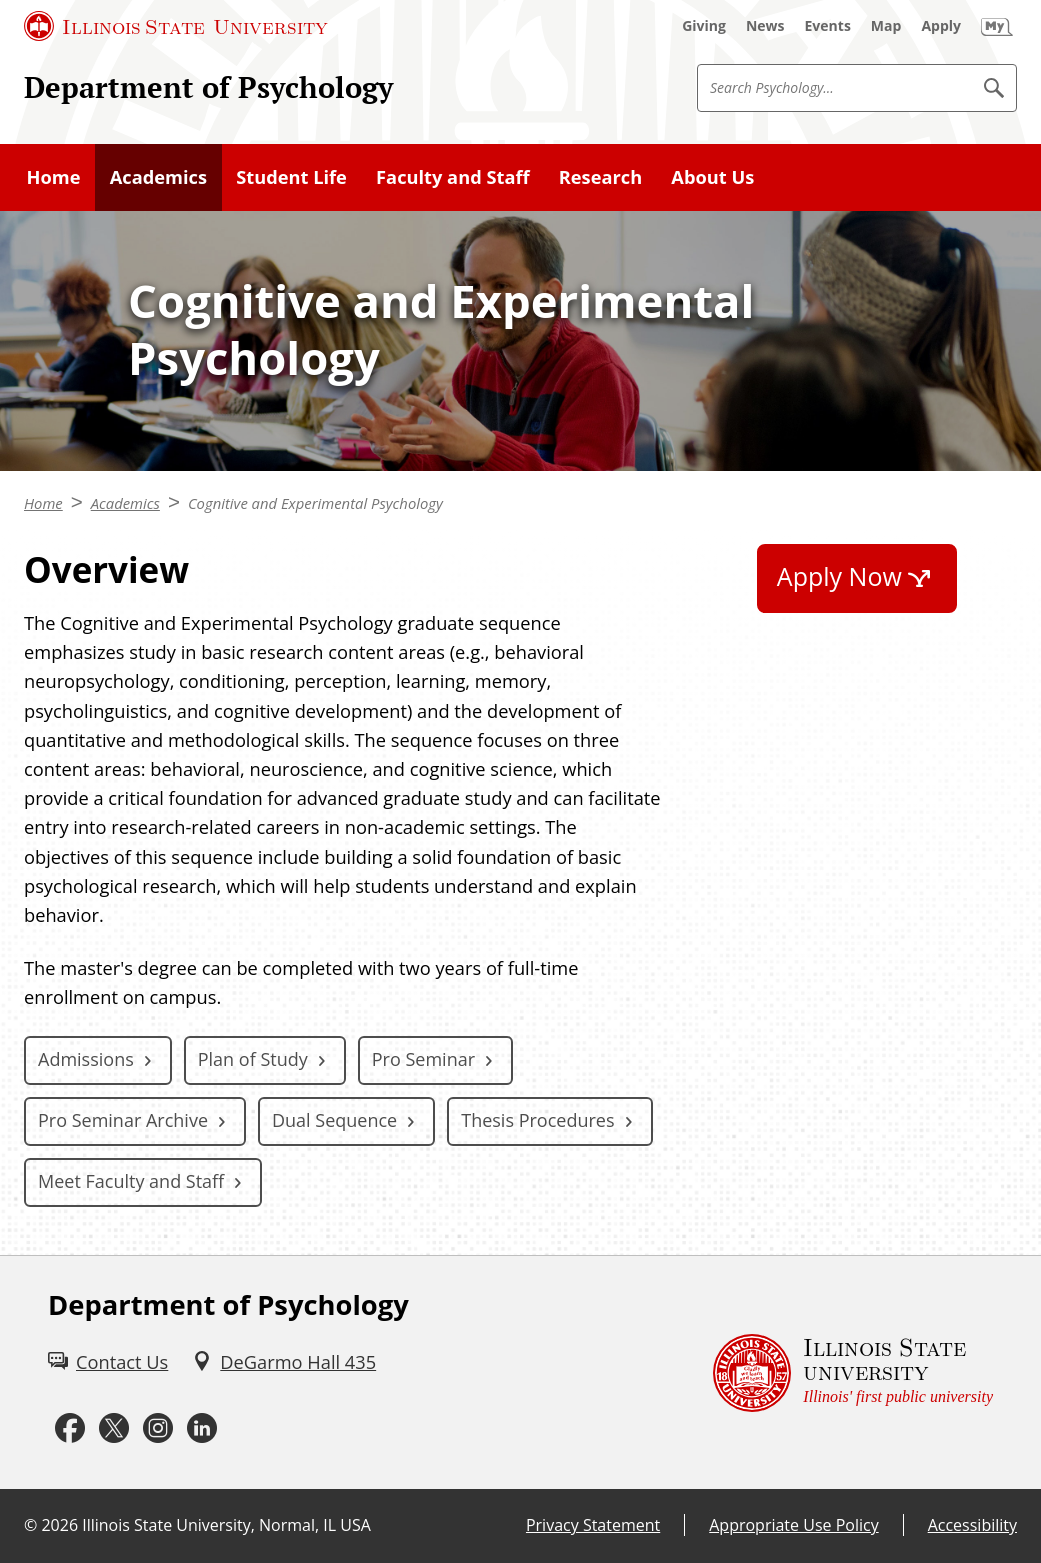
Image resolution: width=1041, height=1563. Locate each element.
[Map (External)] (886, 26)
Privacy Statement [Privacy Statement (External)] (593, 1525)
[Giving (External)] (704, 26)
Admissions (86, 1059)
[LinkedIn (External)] (202, 1429)
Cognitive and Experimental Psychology (315, 503)
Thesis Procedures (537, 1120)
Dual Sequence (334, 1120)
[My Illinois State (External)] (997, 26)
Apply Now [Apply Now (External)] (839, 576)
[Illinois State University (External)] (176, 26)
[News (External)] (765, 26)
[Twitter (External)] (114, 1429)
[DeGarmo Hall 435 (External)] (284, 1361)
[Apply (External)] (941, 26)
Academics (125, 503)
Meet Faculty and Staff (131, 1181)
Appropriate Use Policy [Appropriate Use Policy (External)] (793, 1525)
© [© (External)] (30, 1525)
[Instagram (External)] (158, 1429)
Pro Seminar (423, 1059)
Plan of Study (253, 1059)
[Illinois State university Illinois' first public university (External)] (853, 1372)
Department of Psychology (208, 87)
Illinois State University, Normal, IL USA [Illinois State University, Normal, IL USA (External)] (226, 1525)
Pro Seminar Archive (123, 1120)
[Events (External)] (828, 26)
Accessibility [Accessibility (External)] (972, 1525)
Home (43, 503)
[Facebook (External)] (70, 1429)
